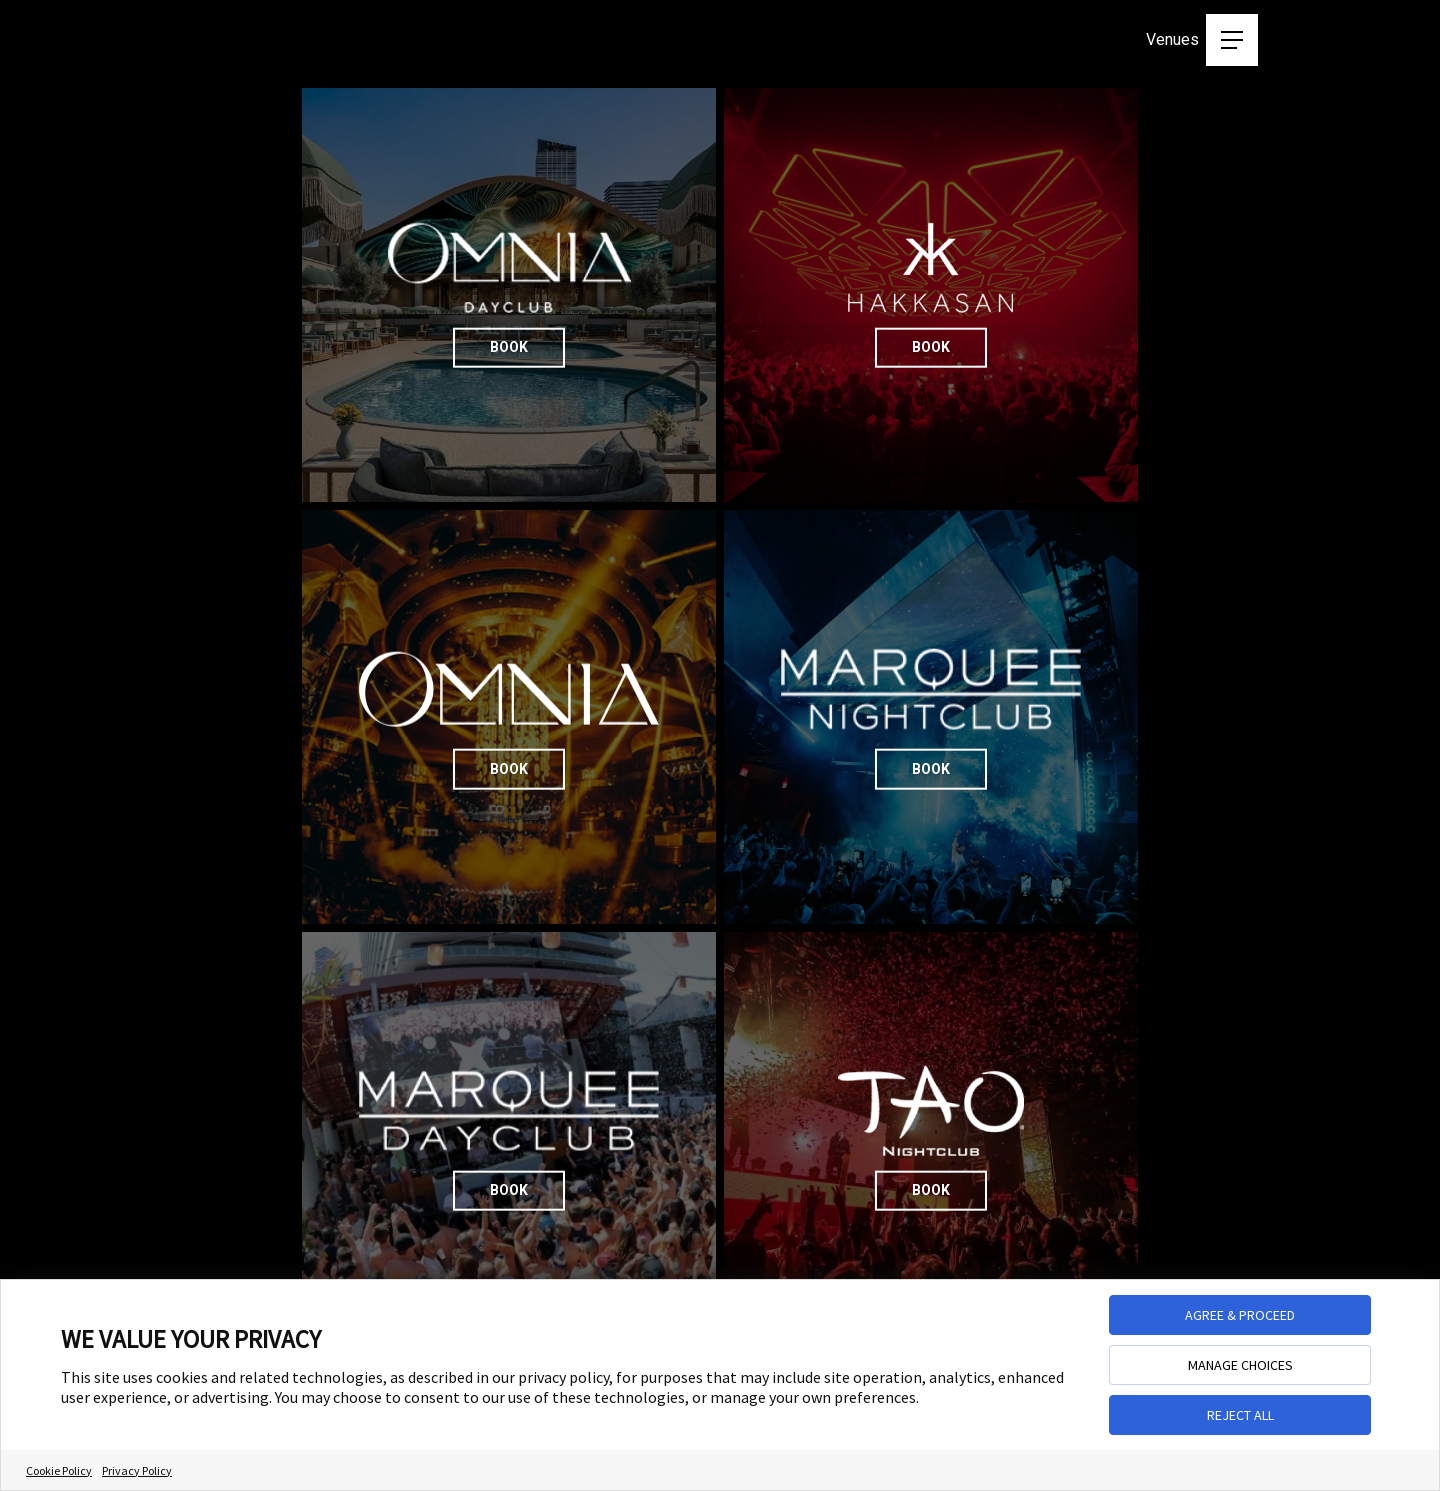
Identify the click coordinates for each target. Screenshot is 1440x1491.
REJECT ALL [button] (1240, 1415)
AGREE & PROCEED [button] (1240, 1315)
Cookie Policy (59, 1470)
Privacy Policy (137, 1470)
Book (720, 311)
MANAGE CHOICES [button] (1240, 1365)
